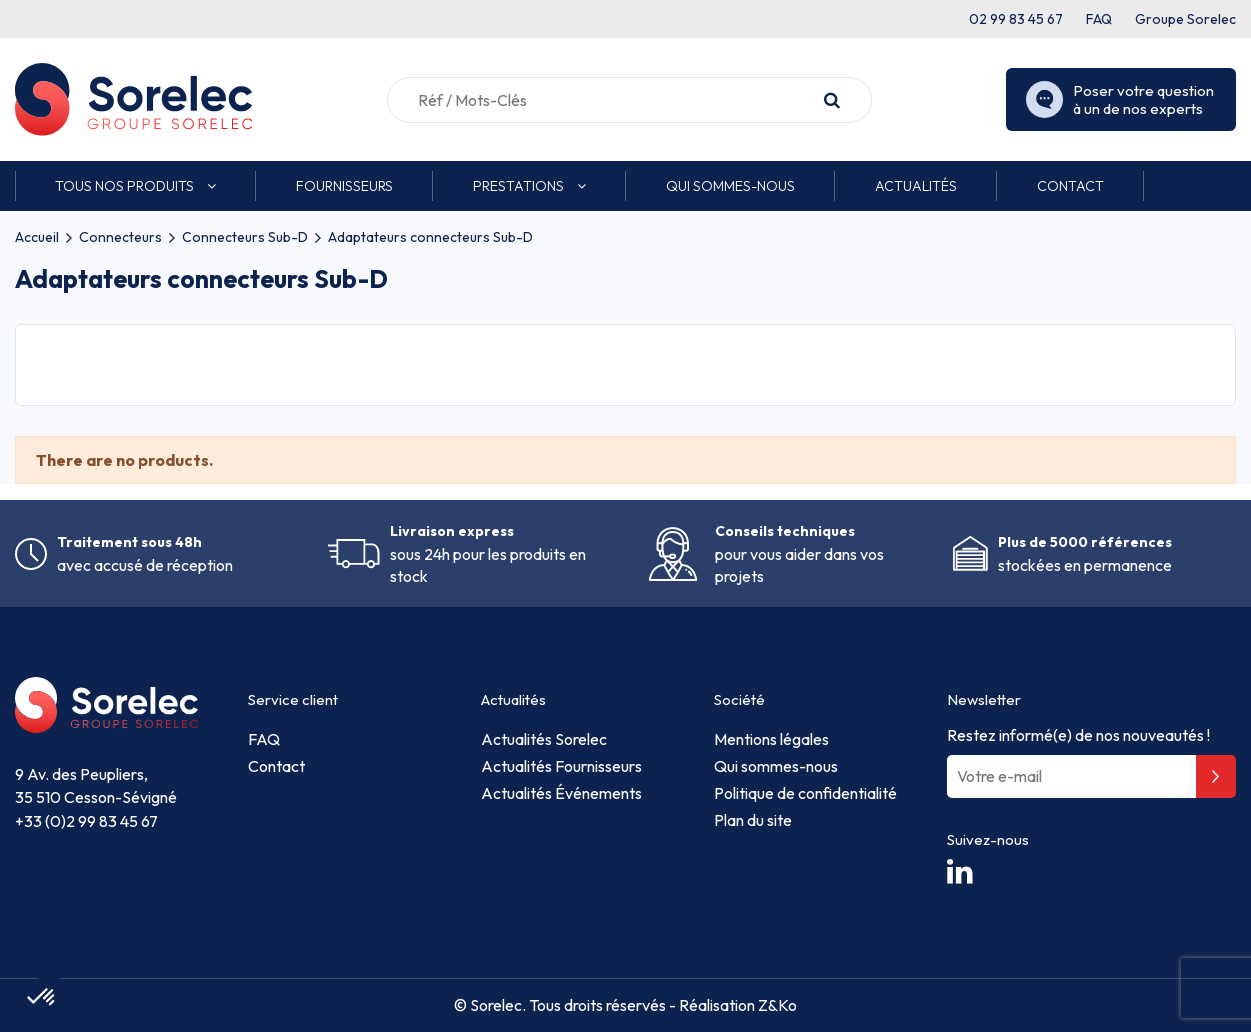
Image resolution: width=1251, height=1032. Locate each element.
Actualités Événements (561, 793)
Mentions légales (771, 739)
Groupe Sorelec (1185, 19)
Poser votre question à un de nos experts (1120, 100)
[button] (135, 186)
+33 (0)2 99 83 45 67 (86, 821)
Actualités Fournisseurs (561, 766)
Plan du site (753, 820)
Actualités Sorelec (544, 739)
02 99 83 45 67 (1016, 19)
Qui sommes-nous (776, 766)
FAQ (1099, 19)
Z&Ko (776, 1005)
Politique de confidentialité (805, 793)
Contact (276, 766)
